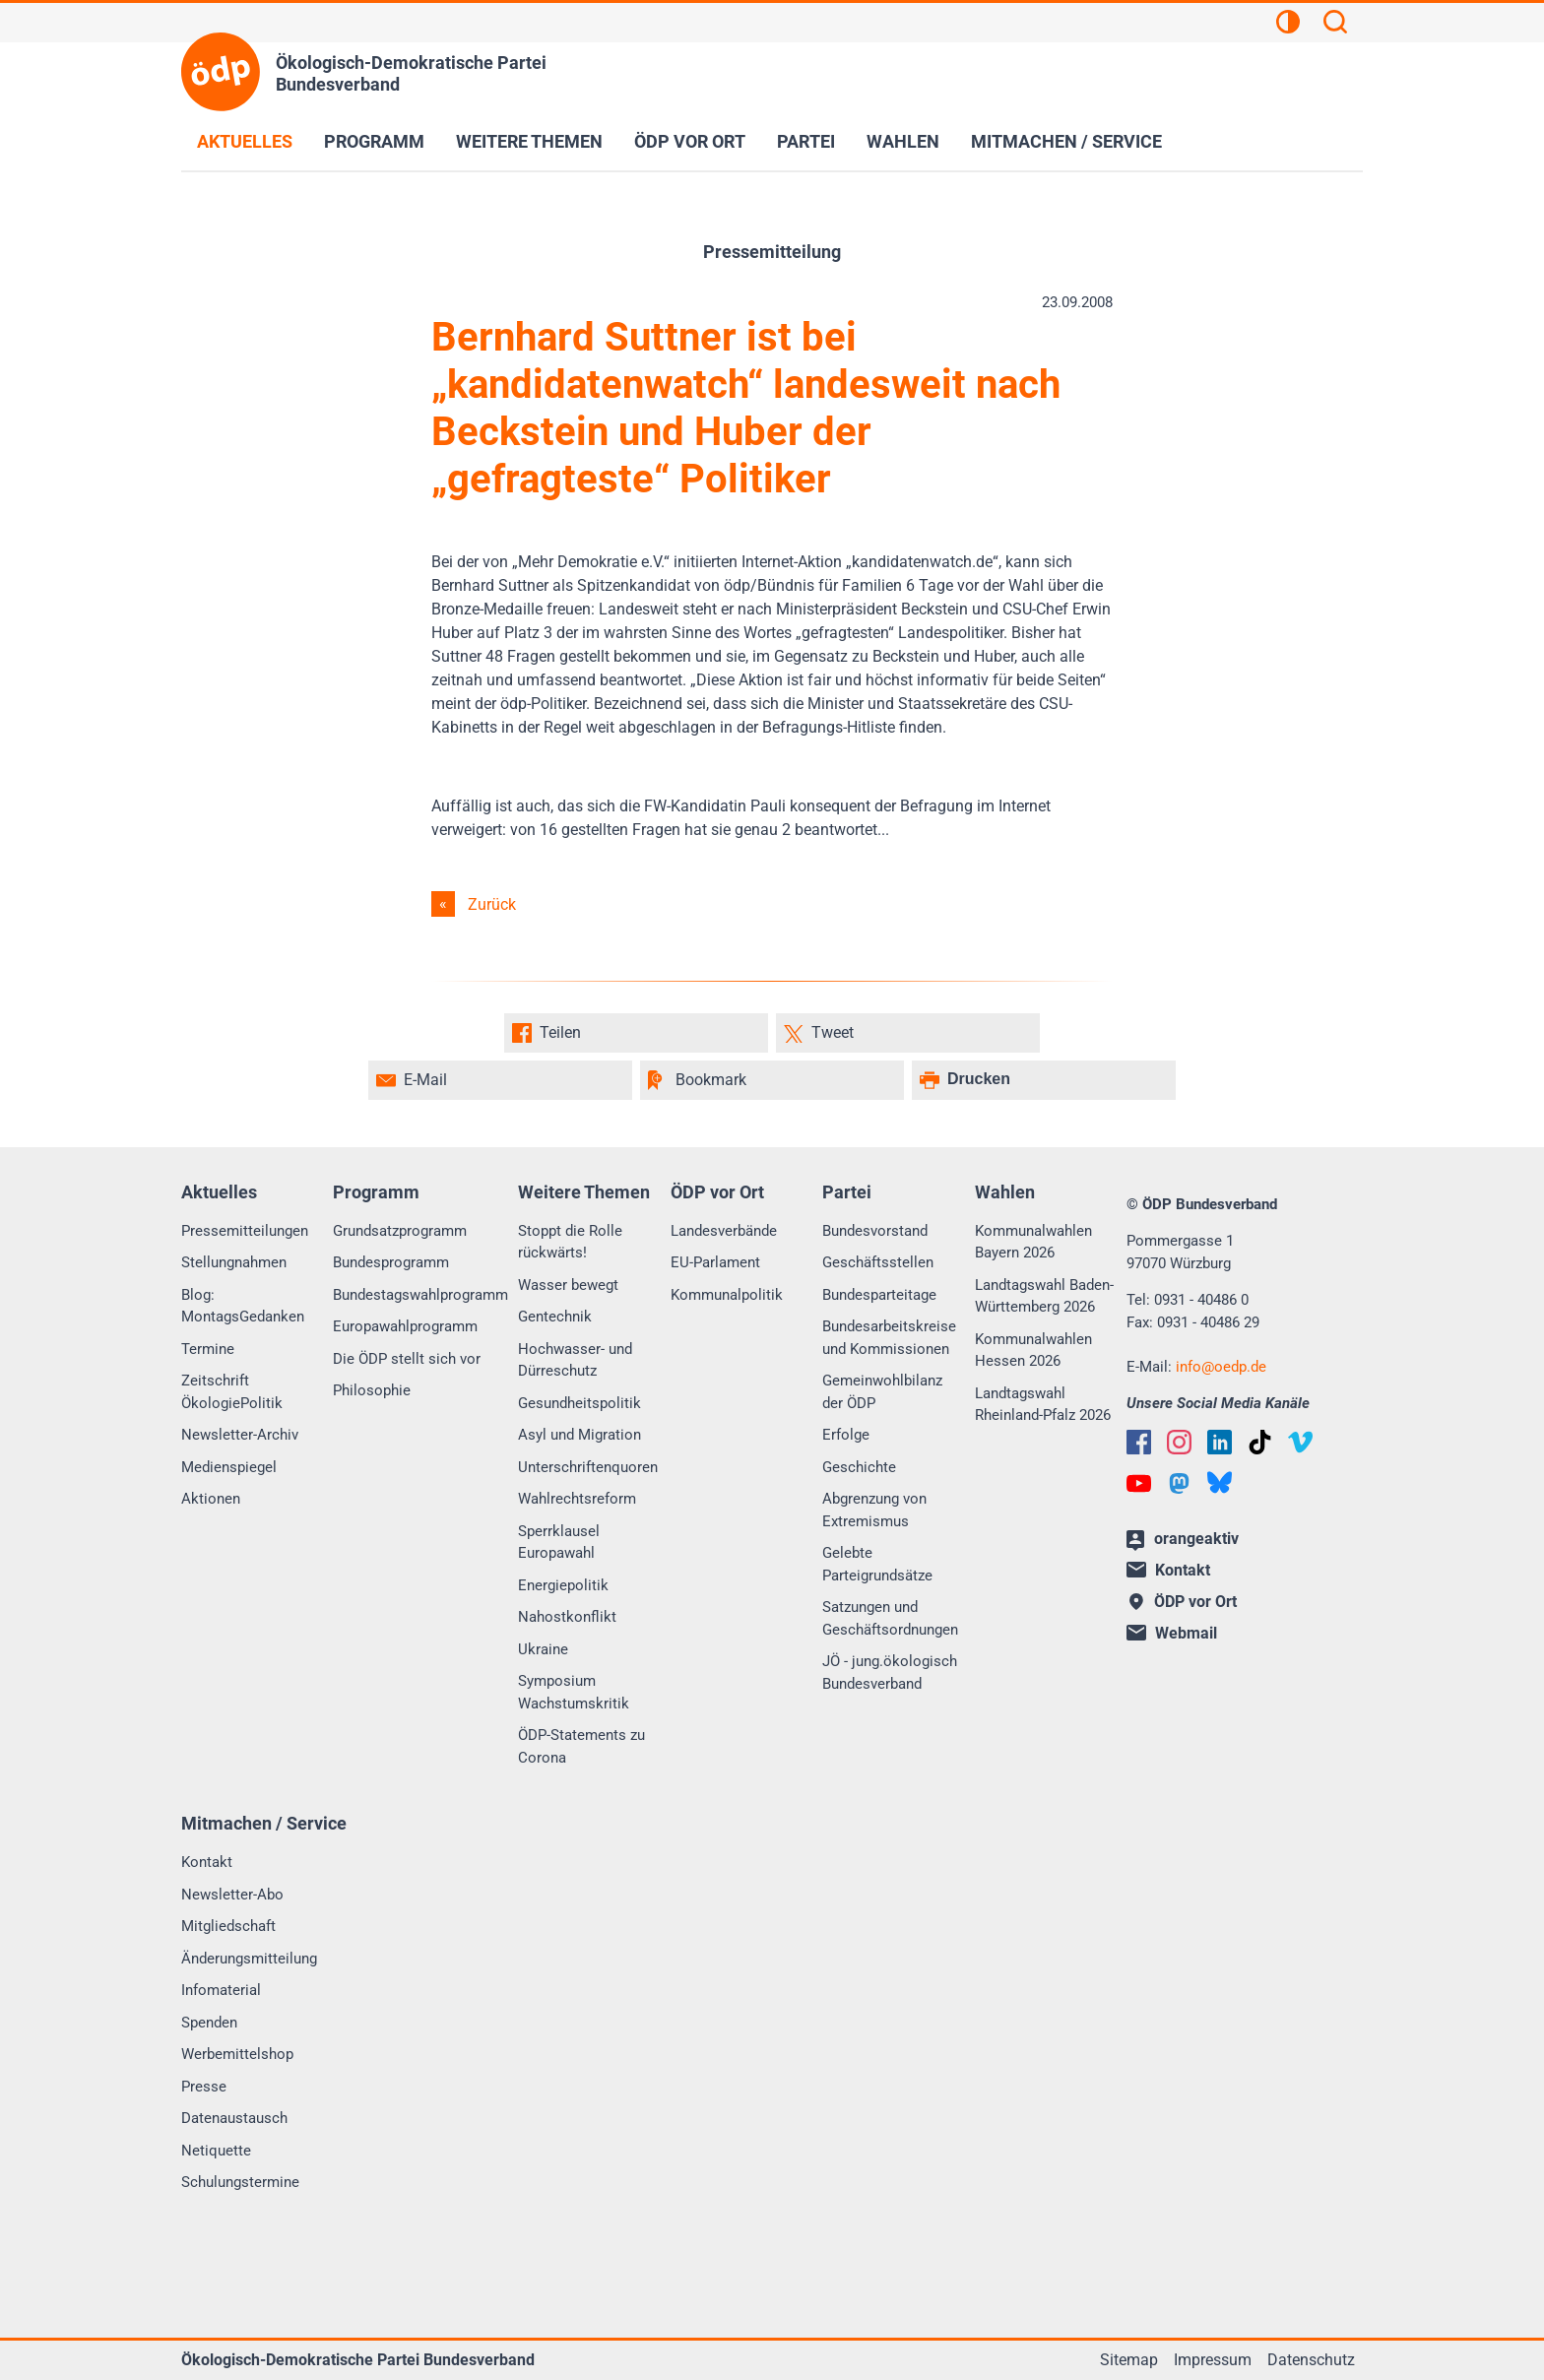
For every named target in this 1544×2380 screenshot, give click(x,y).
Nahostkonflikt (567, 1617)
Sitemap (1129, 2359)
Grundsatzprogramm (400, 1231)
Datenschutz (1311, 2359)
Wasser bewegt (568, 1285)
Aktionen (210, 1499)
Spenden (209, 2022)
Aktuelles (244, 141)
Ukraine (543, 1649)
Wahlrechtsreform (577, 1499)
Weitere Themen (529, 141)
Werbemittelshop (237, 2054)
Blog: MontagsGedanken (242, 1306)
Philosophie (372, 1390)
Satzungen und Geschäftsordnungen (890, 1618)
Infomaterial (221, 1990)
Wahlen (903, 141)
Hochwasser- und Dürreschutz (575, 1360)
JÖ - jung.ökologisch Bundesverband (889, 1672)
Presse (203, 2086)
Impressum (1213, 2359)
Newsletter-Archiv (239, 1435)
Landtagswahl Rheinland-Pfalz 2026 (1043, 1404)
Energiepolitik (563, 1585)
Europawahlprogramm (405, 1326)
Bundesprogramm (391, 1262)
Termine (207, 1349)
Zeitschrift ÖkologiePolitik (232, 1392)
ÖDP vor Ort (689, 141)
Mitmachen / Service (1066, 141)
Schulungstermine (240, 2182)
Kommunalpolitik (727, 1295)
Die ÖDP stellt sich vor (407, 1359)
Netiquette (216, 2150)
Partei (806, 141)
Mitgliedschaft (228, 1926)
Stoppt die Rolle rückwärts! (570, 1242)
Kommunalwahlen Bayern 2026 (1033, 1242)
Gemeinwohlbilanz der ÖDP (882, 1392)
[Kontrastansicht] (1288, 24)
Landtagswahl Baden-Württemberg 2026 (1044, 1296)
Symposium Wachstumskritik (573, 1692)
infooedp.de (1221, 1367)
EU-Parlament (715, 1262)
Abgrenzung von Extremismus (874, 1510)
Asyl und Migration (579, 1435)
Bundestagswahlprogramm (420, 1295)
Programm (374, 141)
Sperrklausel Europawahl (559, 1542)
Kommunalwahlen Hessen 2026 (1033, 1350)
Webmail (1171, 1633)
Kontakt (206, 1862)
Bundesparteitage (879, 1295)
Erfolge (845, 1435)
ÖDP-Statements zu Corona (581, 1746)
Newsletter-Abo (232, 1894)
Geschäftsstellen (877, 1262)
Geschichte (859, 1467)
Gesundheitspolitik (579, 1403)
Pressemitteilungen (244, 1231)
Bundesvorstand (875, 1231)
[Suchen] (1335, 24)
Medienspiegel (229, 1467)
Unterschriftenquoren (588, 1467)
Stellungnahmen (234, 1262)
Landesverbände (724, 1231)
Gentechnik (555, 1316)
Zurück (492, 904)
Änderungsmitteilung (249, 1958)
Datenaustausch (234, 2118)
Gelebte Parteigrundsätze (877, 1564)
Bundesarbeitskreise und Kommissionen (889, 1338)
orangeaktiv (1182, 1540)
